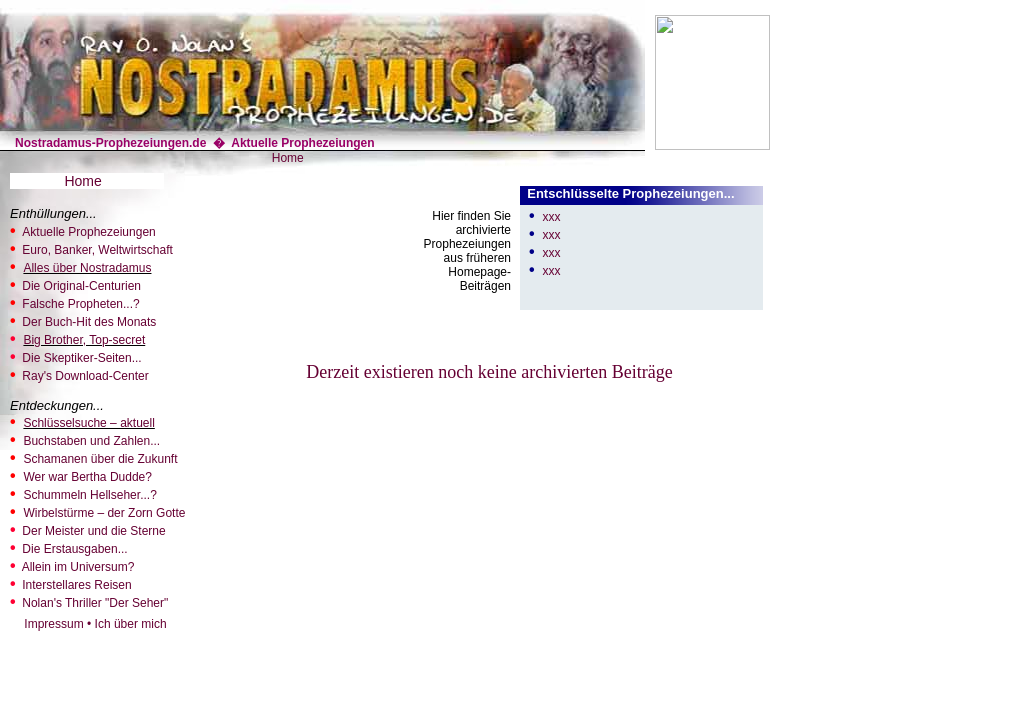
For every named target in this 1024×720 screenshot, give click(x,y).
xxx (551, 217)
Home (288, 158)
